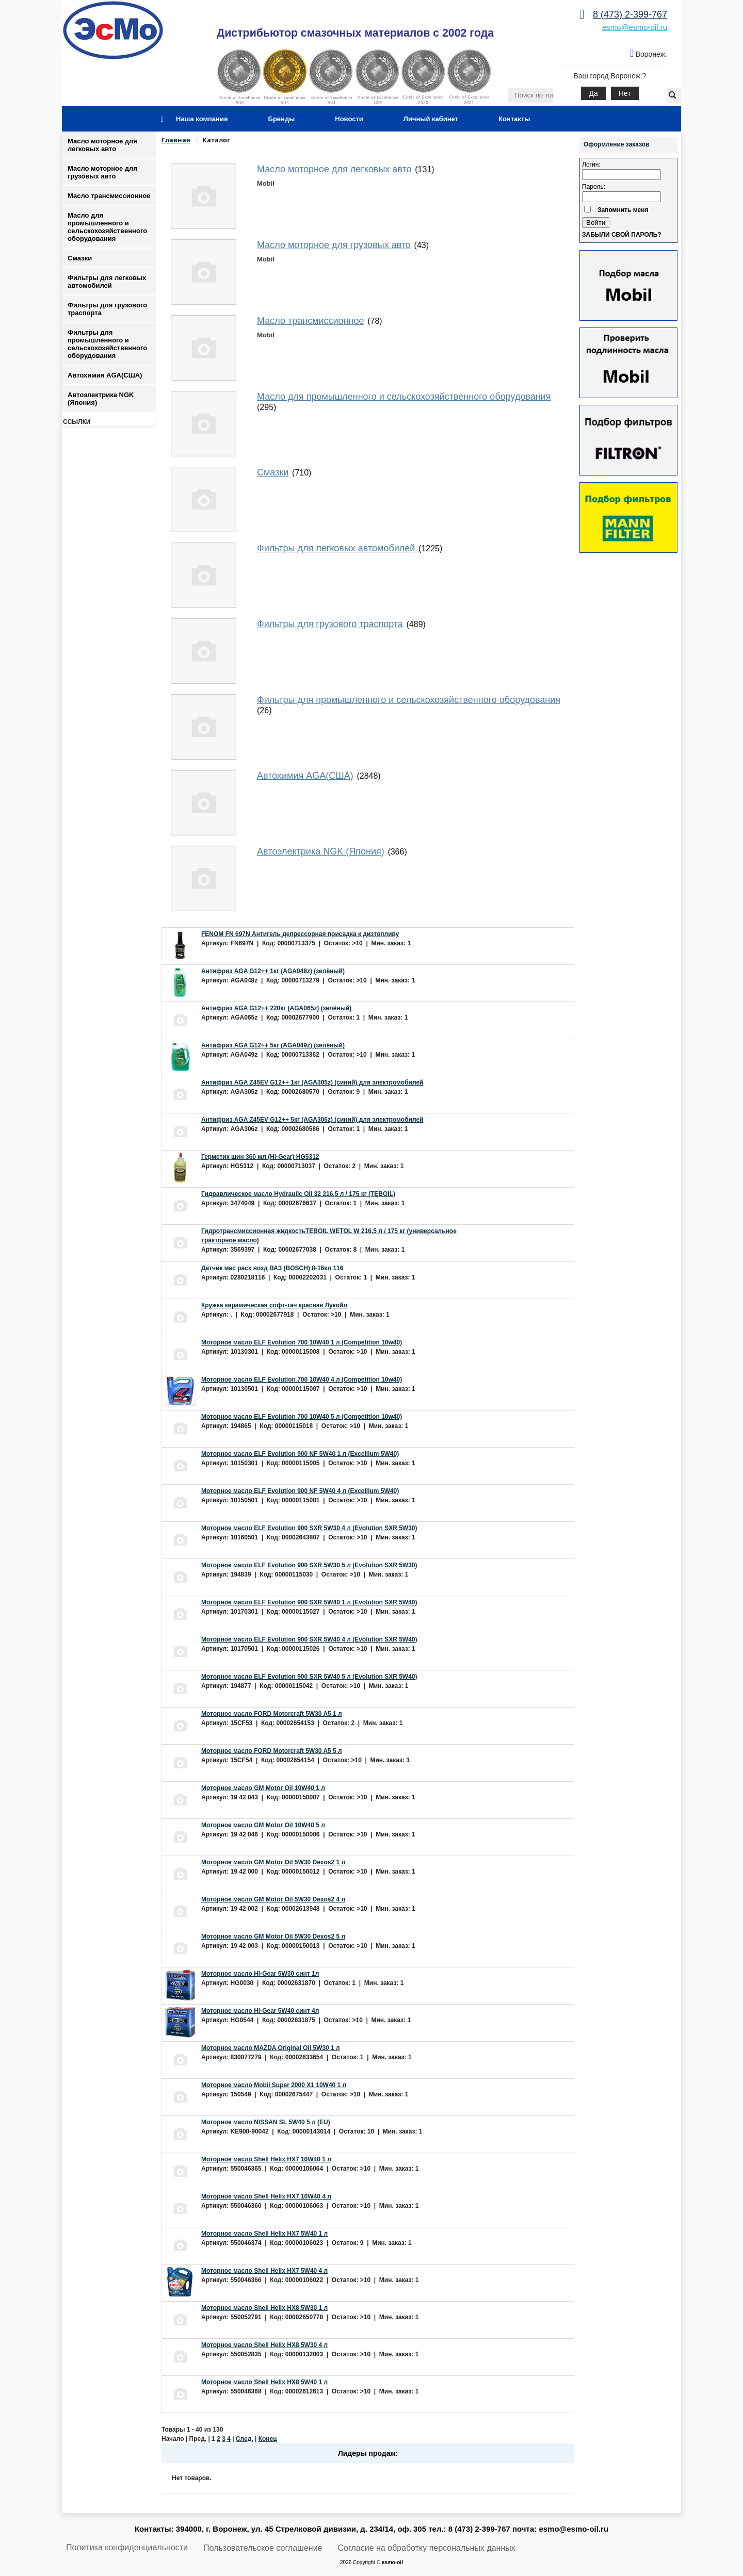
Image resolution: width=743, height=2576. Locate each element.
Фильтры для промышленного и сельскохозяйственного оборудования (107, 344)
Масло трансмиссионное (109, 196)
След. (244, 2438)
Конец (268, 2438)
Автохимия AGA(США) (105, 375)
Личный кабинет (430, 119)
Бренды (281, 119)
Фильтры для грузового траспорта (107, 309)
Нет (625, 93)
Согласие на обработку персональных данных (426, 2548)
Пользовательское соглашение (262, 2548)
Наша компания (202, 119)
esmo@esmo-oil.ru (634, 27)
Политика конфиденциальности (127, 2547)
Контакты (514, 119)
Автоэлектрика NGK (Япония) (101, 398)
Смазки (80, 258)
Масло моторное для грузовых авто (102, 172)
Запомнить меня (623, 210)
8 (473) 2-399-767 (630, 14)
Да (593, 93)
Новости (349, 119)
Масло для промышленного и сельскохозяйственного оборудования (107, 226)
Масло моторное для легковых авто (102, 145)
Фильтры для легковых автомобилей (107, 281)
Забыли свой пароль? (621, 234)
